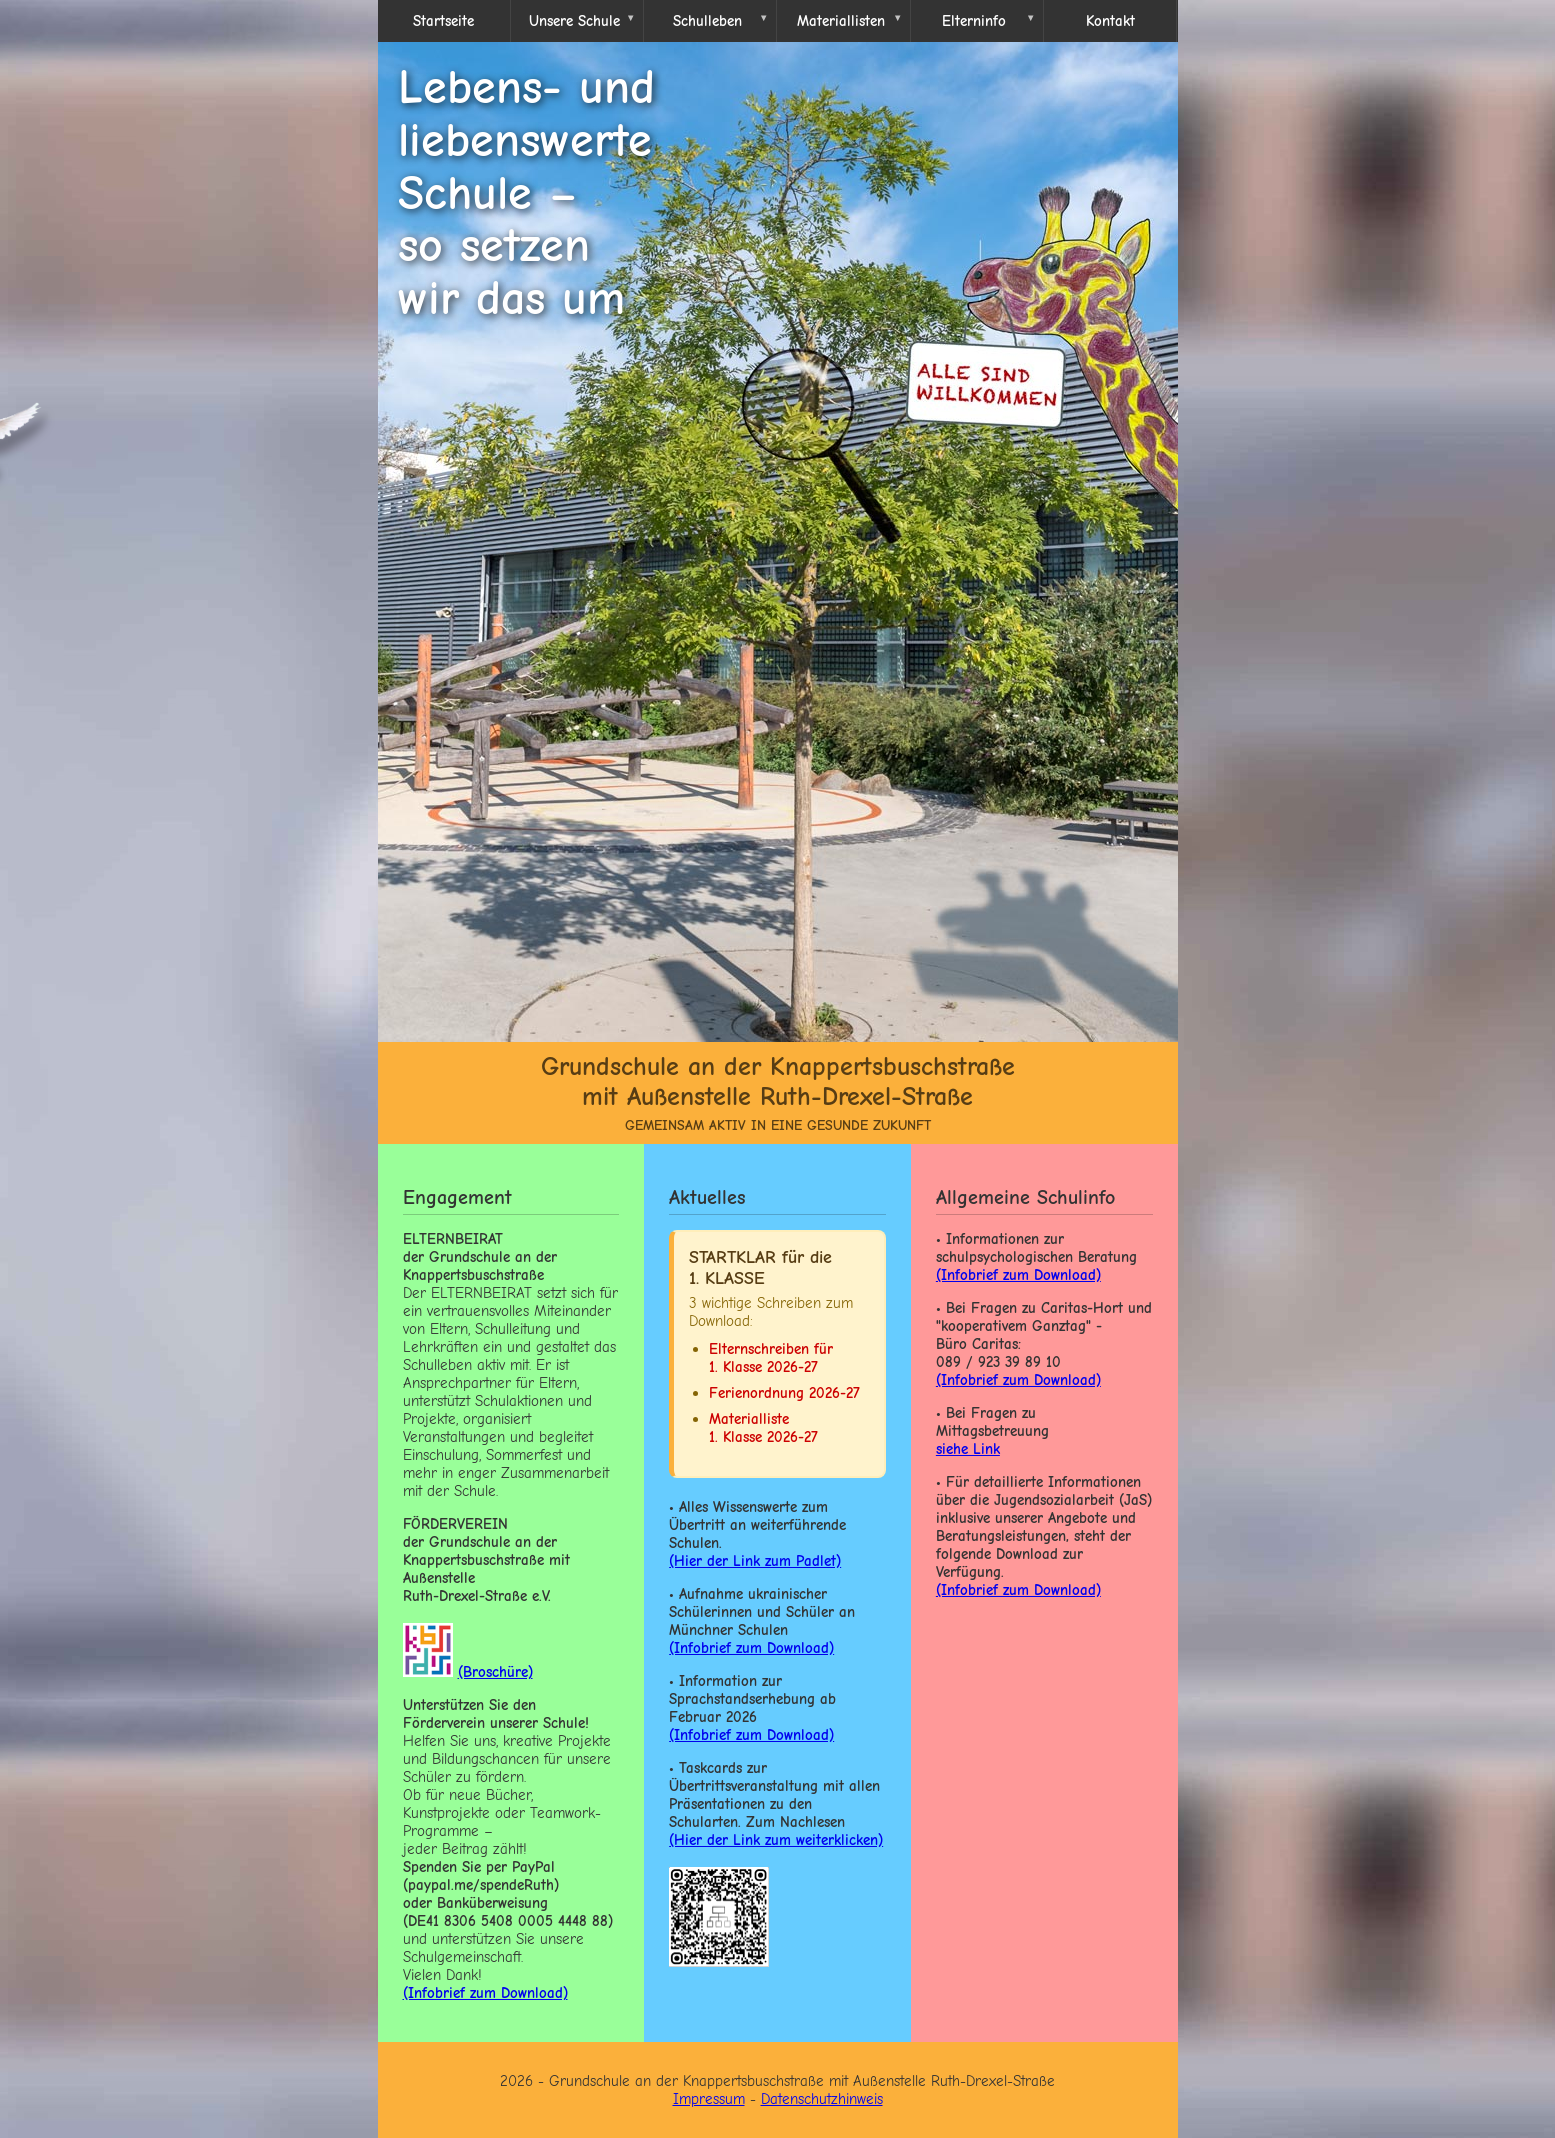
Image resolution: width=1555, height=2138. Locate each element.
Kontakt (1110, 21)
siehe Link (968, 1449)
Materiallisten (841, 21)
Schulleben (707, 21)
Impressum (709, 2099)
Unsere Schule (574, 21)
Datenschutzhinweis (822, 2099)
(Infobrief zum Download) (751, 1648)
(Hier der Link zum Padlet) (755, 1561)
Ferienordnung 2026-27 (784, 1393)
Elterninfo (974, 21)
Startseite (443, 21)
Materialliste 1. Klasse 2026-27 (763, 1428)
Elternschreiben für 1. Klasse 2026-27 (771, 1358)
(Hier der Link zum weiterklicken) (776, 1840)
